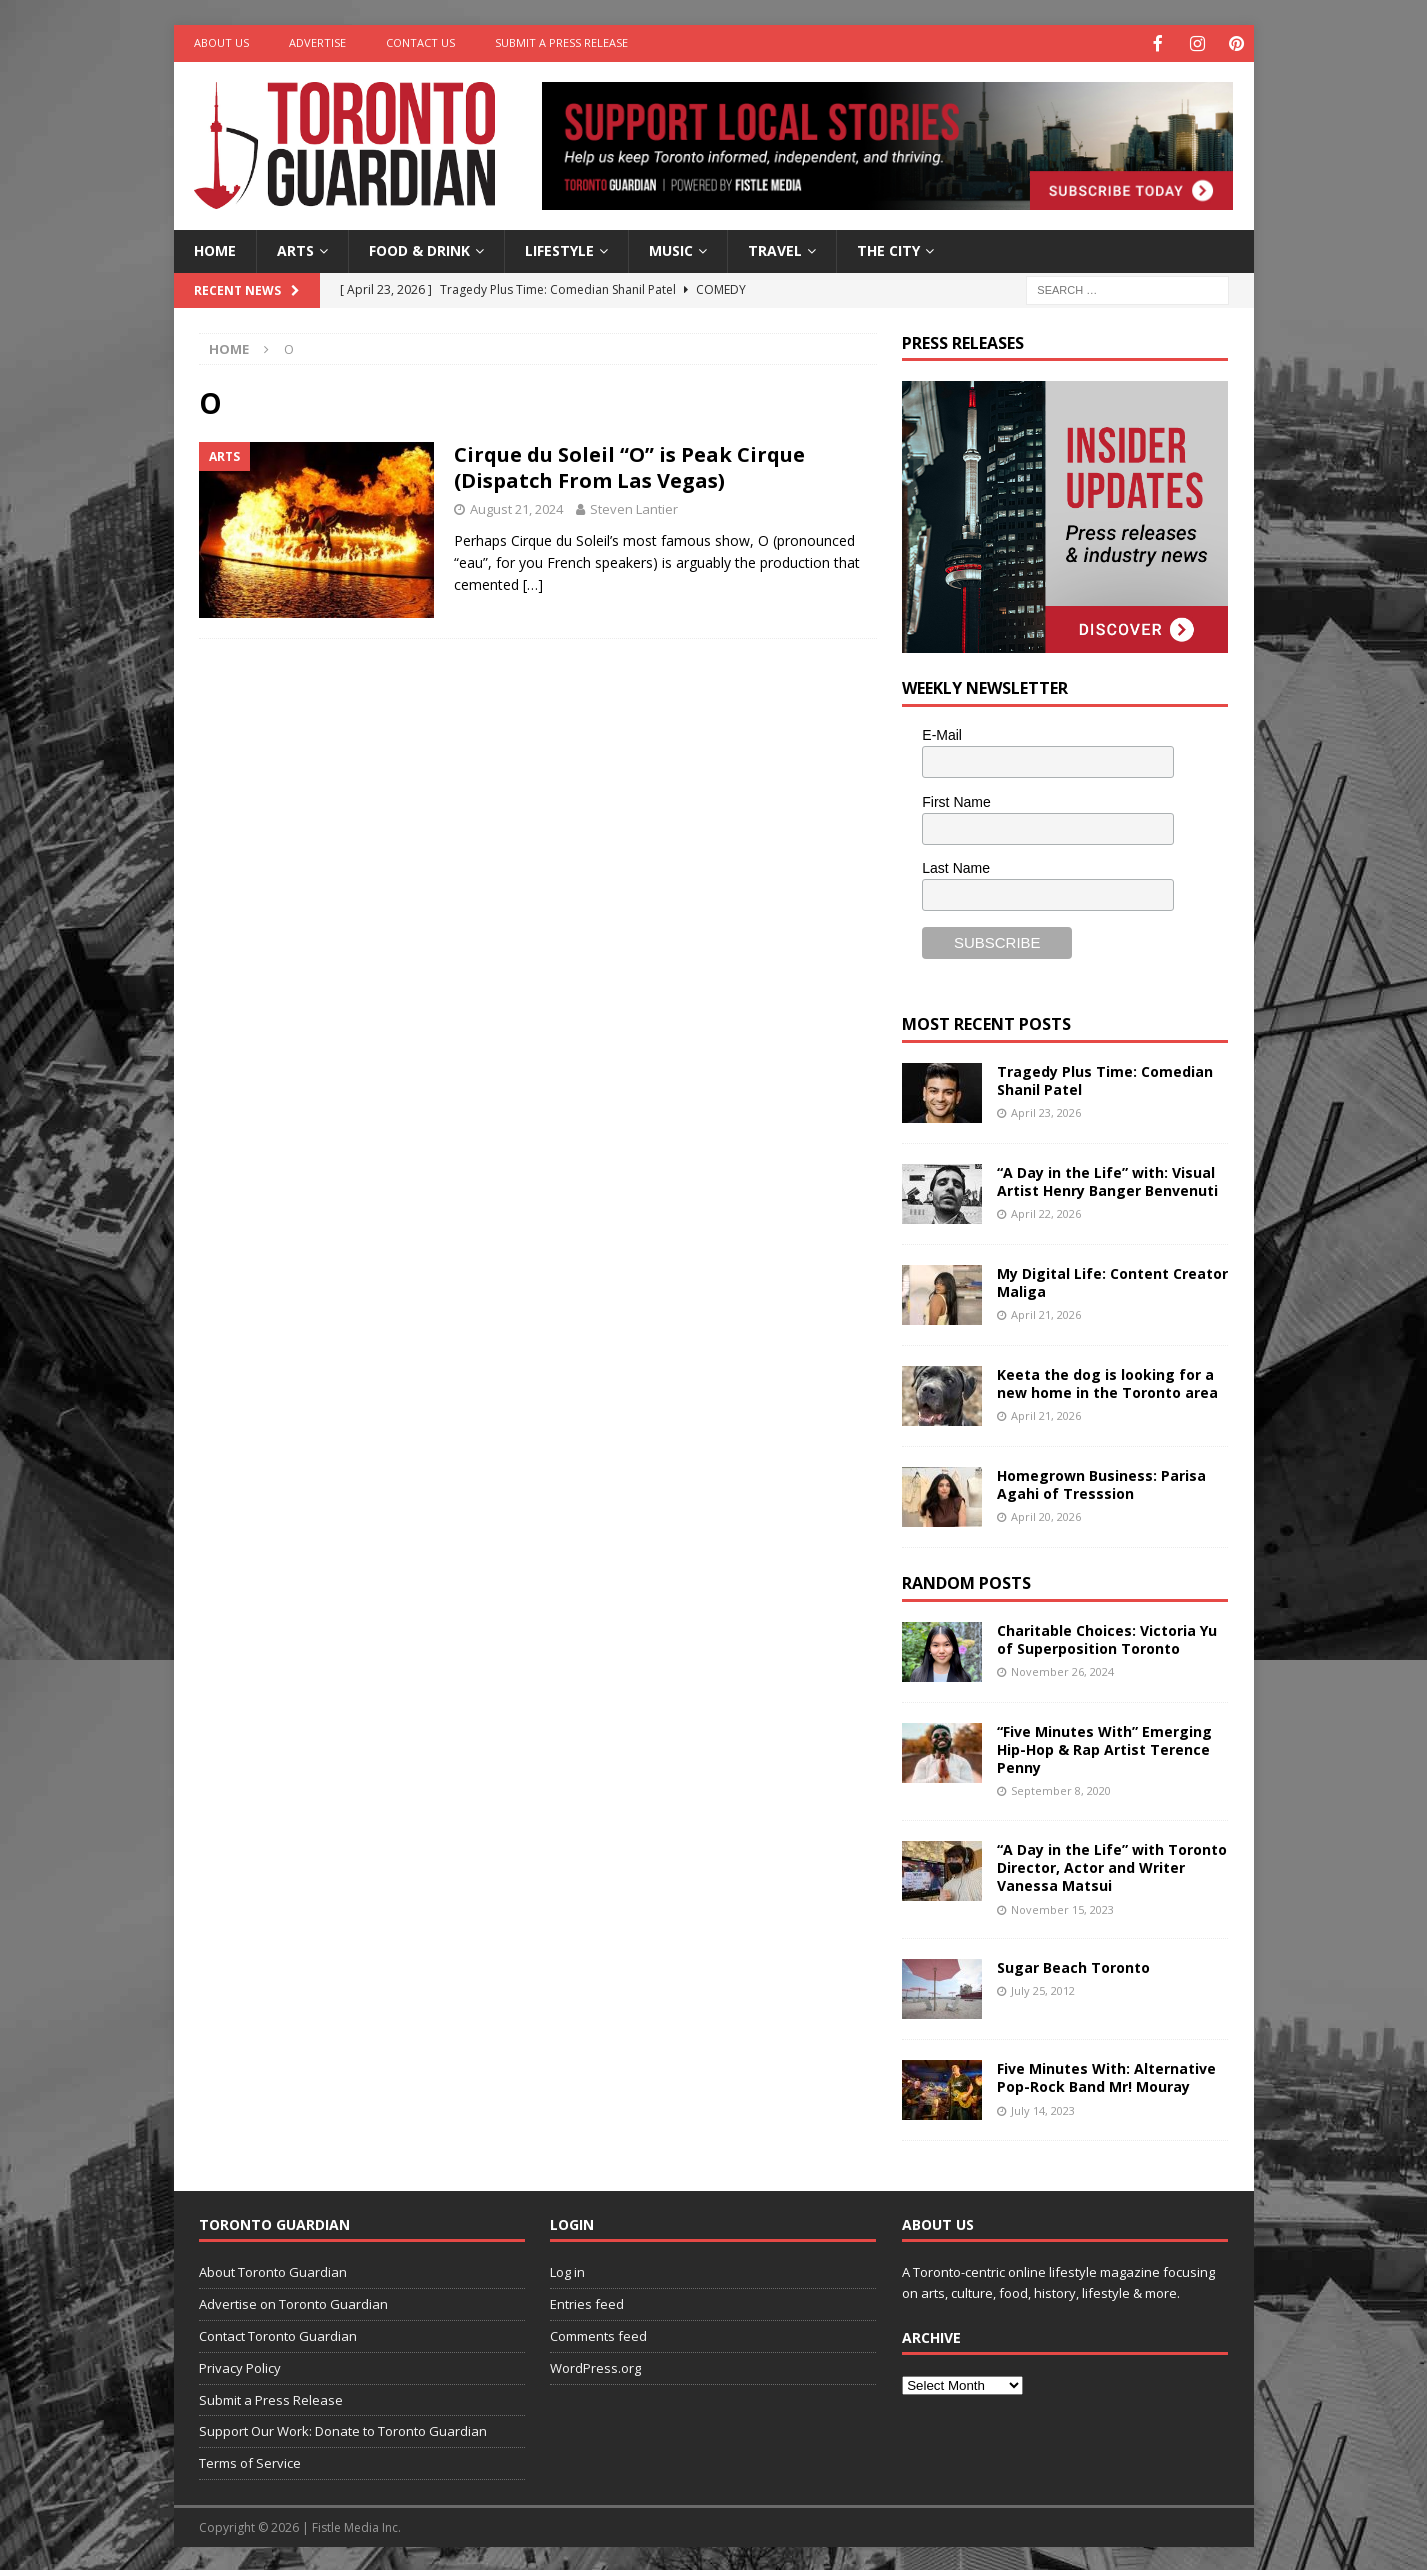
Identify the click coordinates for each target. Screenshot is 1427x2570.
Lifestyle (559, 248)
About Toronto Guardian (273, 2270)
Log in (567, 2270)
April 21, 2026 (1046, 1312)
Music (671, 248)
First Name (956, 800)
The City (888, 248)
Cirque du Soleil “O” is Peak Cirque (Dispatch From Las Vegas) (629, 465)
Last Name (956, 866)
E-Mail (942, 733)
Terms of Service (250, 2461)
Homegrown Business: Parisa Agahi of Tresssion (1101, 1482)
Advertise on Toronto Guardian (293, 2302)
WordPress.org (595, 2366)
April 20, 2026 (1046, 1514)
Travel (775, 248)
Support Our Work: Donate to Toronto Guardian (343, 2429)
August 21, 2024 (516, 507)
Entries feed (587, 2302)
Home (215, 248)
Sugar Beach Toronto (1073, 1965)
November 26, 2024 (1062, 1669)
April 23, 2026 (1046, 1110)
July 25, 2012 (1043, 1988)
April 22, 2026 (1046, 1211)
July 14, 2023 (1043, 2108)
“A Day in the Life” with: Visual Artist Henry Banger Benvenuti (1107, 1179)
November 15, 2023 (1062, 1907)
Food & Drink (419, 248)
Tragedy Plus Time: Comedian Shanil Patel (1105, 1078)
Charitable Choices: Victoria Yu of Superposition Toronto (1107, 1637)
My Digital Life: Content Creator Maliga (1112, 1280)
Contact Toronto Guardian (278, 2334)
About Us (221, 42)
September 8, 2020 (1061, 1788)
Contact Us (420, 42)
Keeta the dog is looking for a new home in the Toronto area (1107, 1381)
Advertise (317, 42)
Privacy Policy (240, 2366)
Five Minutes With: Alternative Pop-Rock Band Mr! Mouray (1106, 2075)
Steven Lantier (634, 507)
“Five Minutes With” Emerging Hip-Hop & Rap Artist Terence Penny (1104, 1747)
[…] (533, 582)
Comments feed (598, 2334)
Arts (295, 248)
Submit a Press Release (561, 42)
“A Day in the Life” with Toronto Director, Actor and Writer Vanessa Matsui (1112, 1865)
